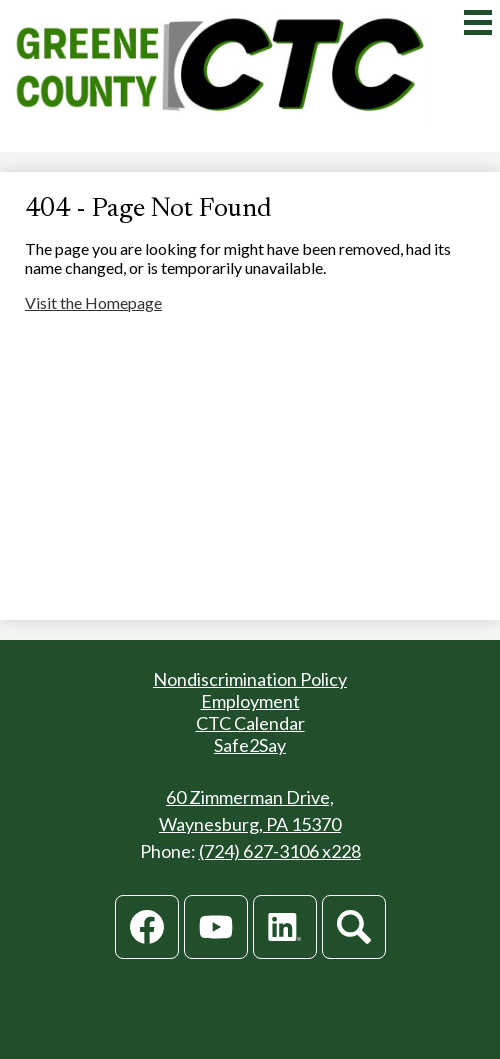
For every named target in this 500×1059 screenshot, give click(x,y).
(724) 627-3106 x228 (280, 851)
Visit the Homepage (93, 302)
